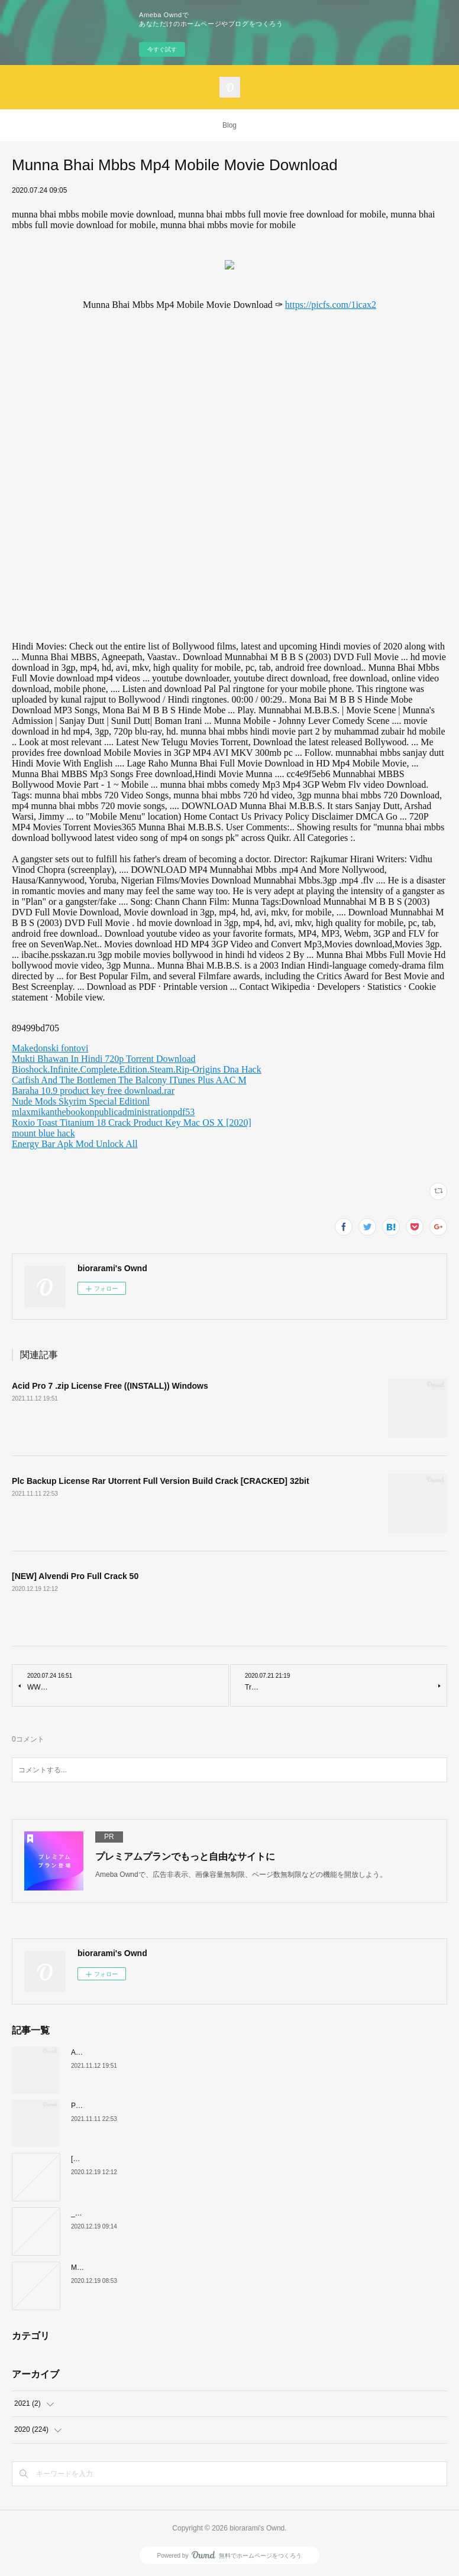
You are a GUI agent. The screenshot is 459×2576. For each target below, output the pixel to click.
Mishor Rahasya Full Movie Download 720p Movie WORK (162, 2267)
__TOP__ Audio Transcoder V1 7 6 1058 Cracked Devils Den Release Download (198, 2213)
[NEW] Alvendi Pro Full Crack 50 (75, 1576)
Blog (229, 125)
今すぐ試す (162, 49)
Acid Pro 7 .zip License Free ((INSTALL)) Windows (110, 1386)
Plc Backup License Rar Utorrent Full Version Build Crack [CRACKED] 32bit (160, 1481)
